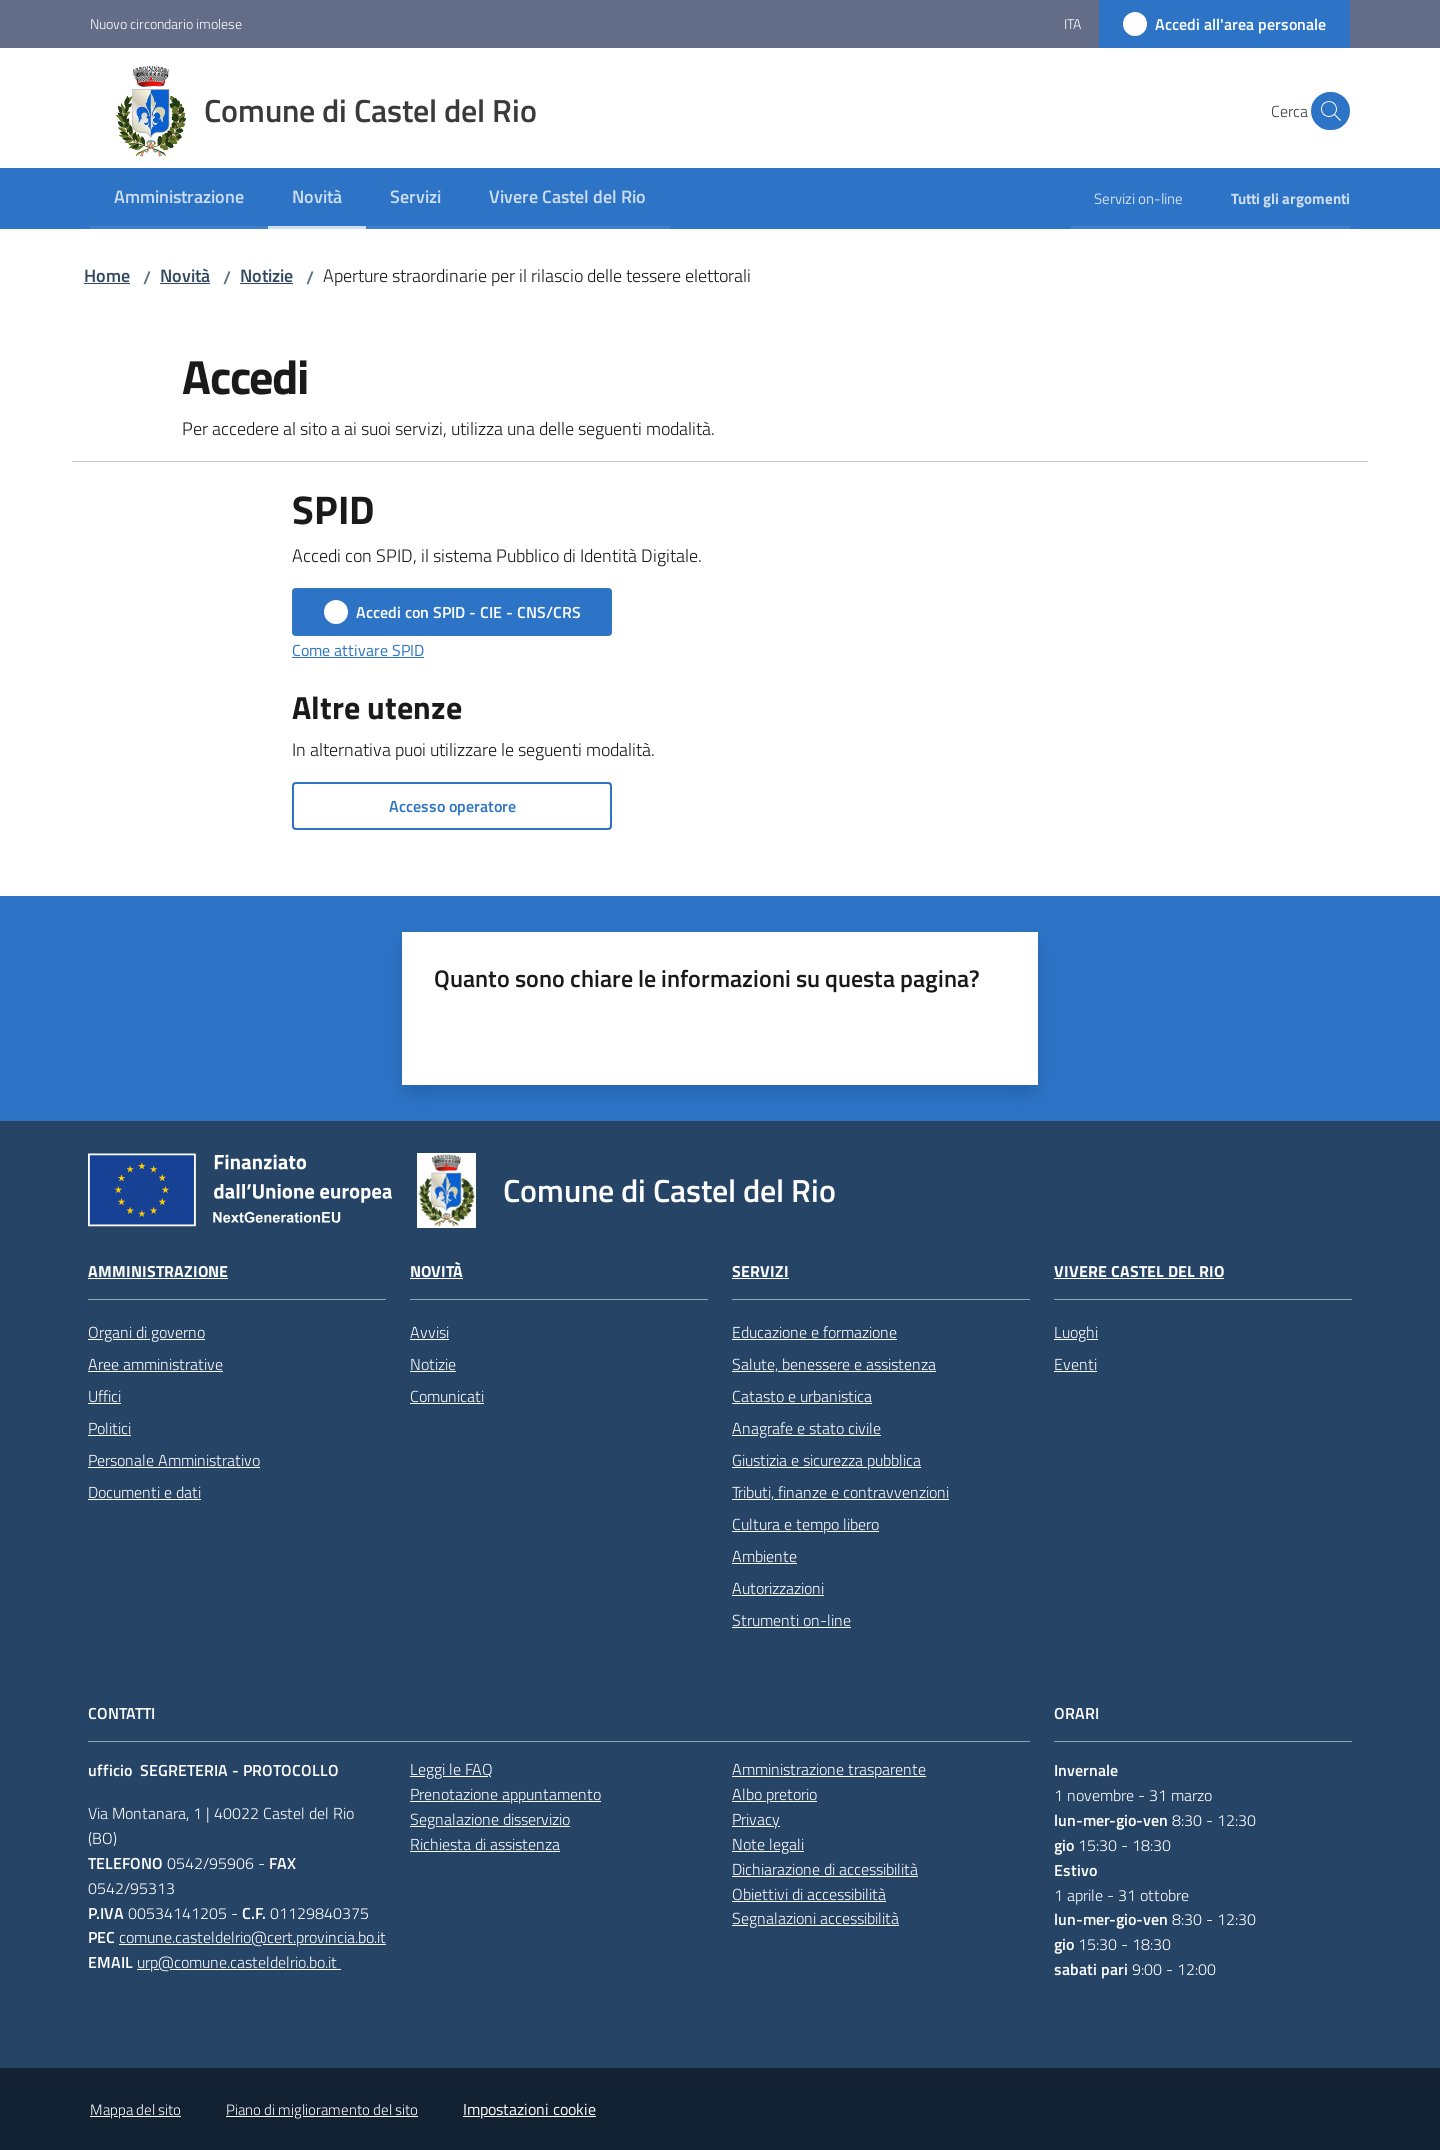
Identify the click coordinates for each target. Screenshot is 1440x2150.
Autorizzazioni (778, 1588)
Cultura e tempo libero (805, 1524)
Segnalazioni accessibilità (815, 1918)
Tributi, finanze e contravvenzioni (840, 1492)
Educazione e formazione (814, 1332)
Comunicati (447, 1396)
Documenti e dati (144, 1492)
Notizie (266, 275)
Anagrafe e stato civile (806, 1428)
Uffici (104, 1396)
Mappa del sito (135, 2109)
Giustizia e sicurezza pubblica (826, 1460)
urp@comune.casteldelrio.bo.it (239, 1962)
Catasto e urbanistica (802, 1396)
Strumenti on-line (791, 1620)
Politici (109, 1428)
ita (1072, 23)
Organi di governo (146, 1332)
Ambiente (764, 1556)
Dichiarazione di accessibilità (825, 1869)
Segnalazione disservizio (490, 1819)
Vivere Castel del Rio (1139, 1271)
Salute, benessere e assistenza (834, 1364)
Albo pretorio (774, 1794)
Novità (185, 275)
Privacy (756, 1819)
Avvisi (429, 1332)
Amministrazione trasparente (829, 1769)
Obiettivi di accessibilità (809, 1894)
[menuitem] (179, 198)
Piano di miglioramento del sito (322, 2109)
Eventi (1075, 1364)
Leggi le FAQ (451, 1769)
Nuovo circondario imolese (166, 23)
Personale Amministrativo (174, 1460)
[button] (1326, 111)
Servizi (760, 1271)
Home (107, 275)
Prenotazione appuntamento (505, 1794)
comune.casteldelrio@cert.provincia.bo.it (252, 1937)
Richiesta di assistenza (485, 1844)
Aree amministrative (155, 1364)
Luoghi (1076, 1332)
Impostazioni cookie (529, 2109)
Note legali (768, 1844)
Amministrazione (158, 1271)
